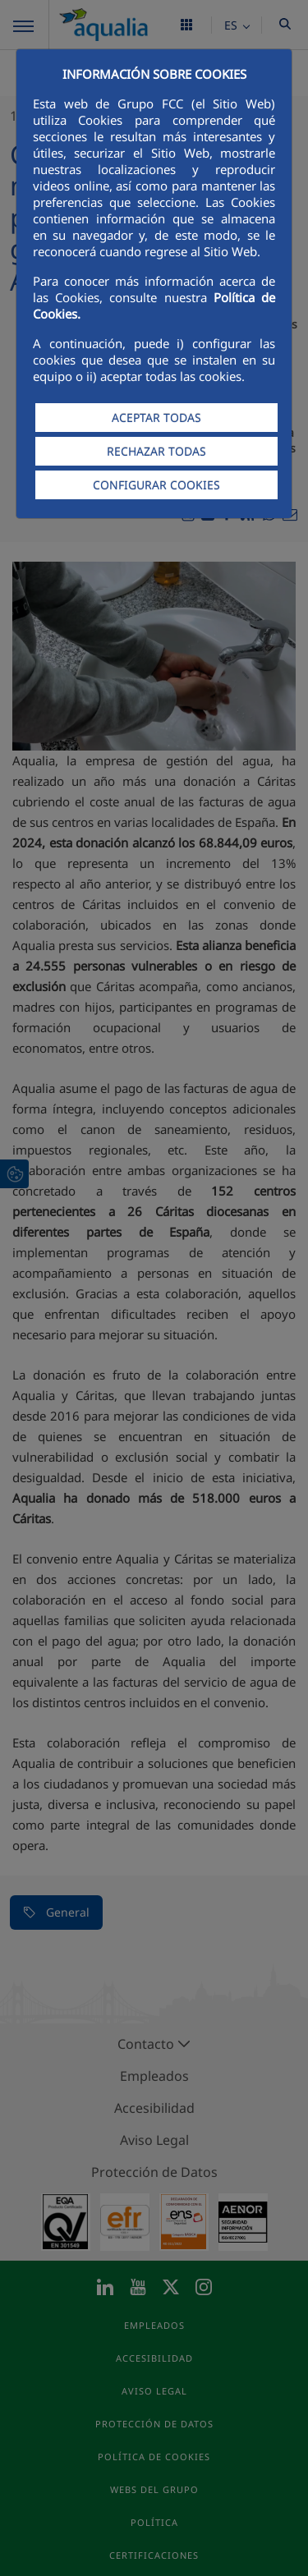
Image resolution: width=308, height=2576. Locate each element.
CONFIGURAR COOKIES (156, 485)
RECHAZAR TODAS (156, 451)
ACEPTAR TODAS (156, 417)
